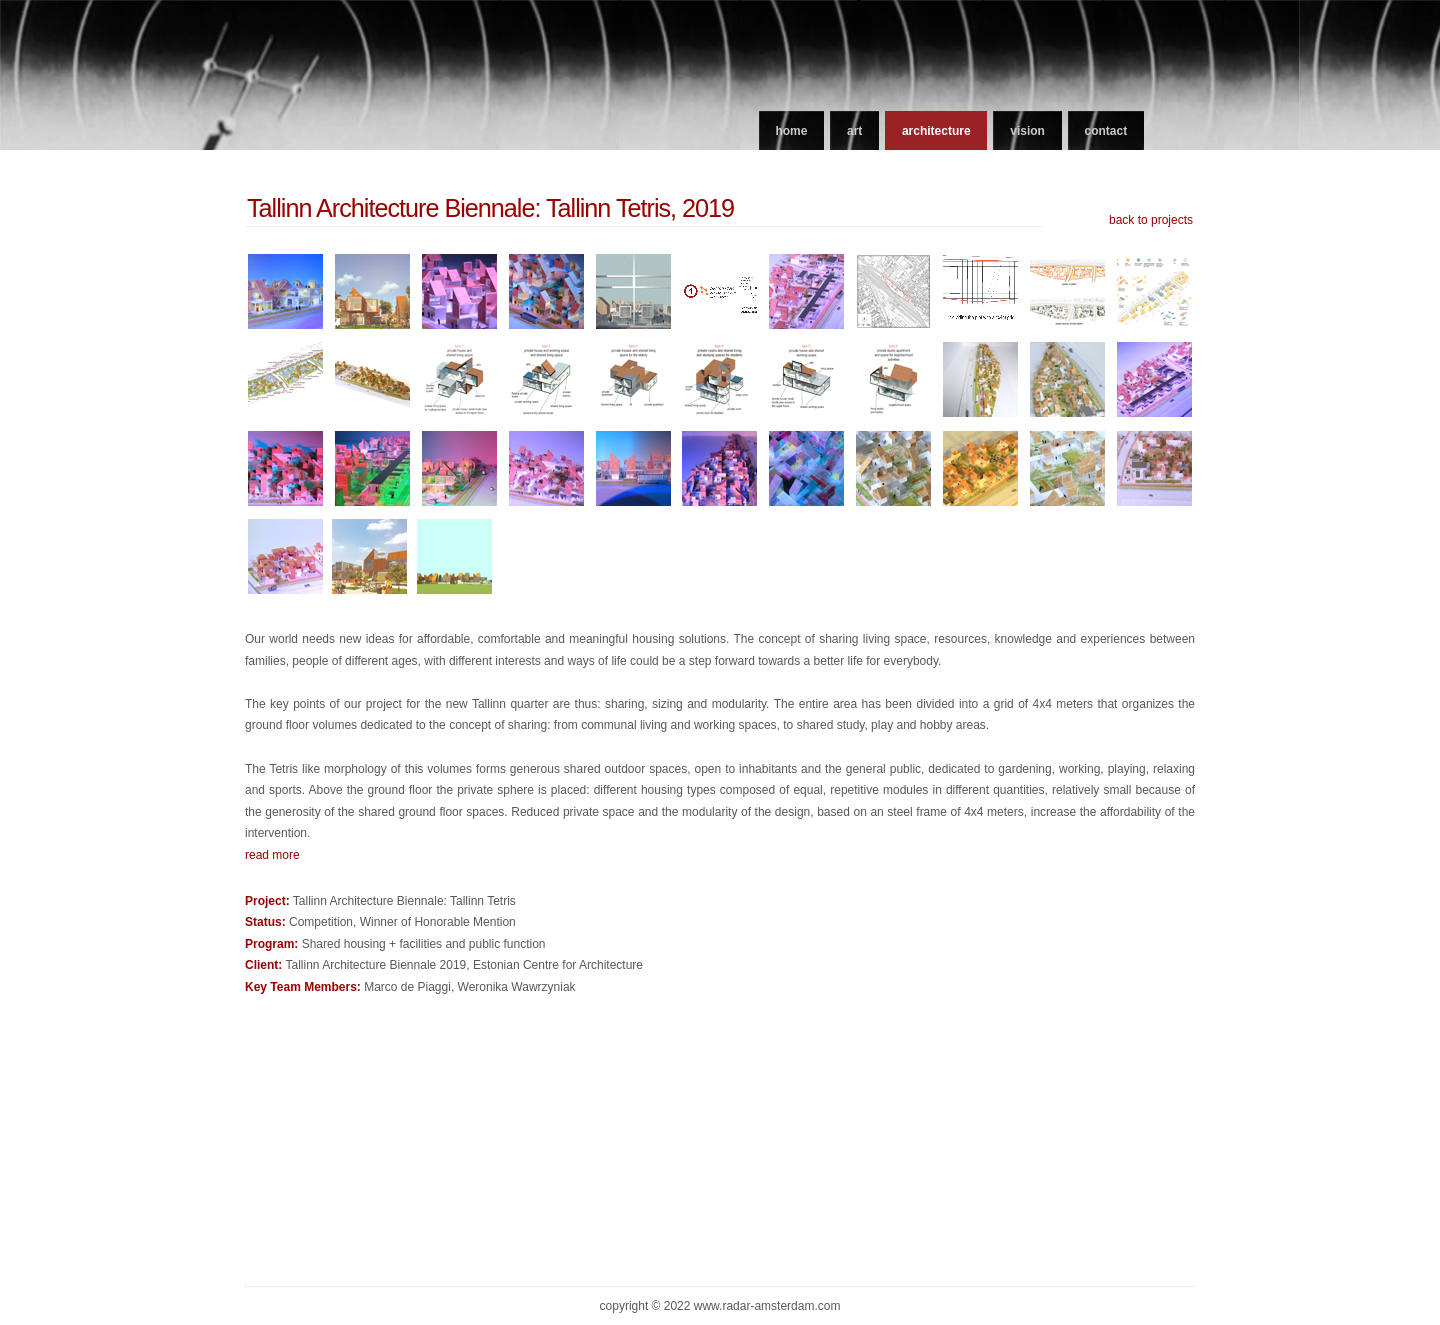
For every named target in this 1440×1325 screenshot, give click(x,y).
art (854, 131)
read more (272, 855)
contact (1106, 131)
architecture (936, 131)
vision (1027, 131)
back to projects (1151, 220)
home (791, 131)
